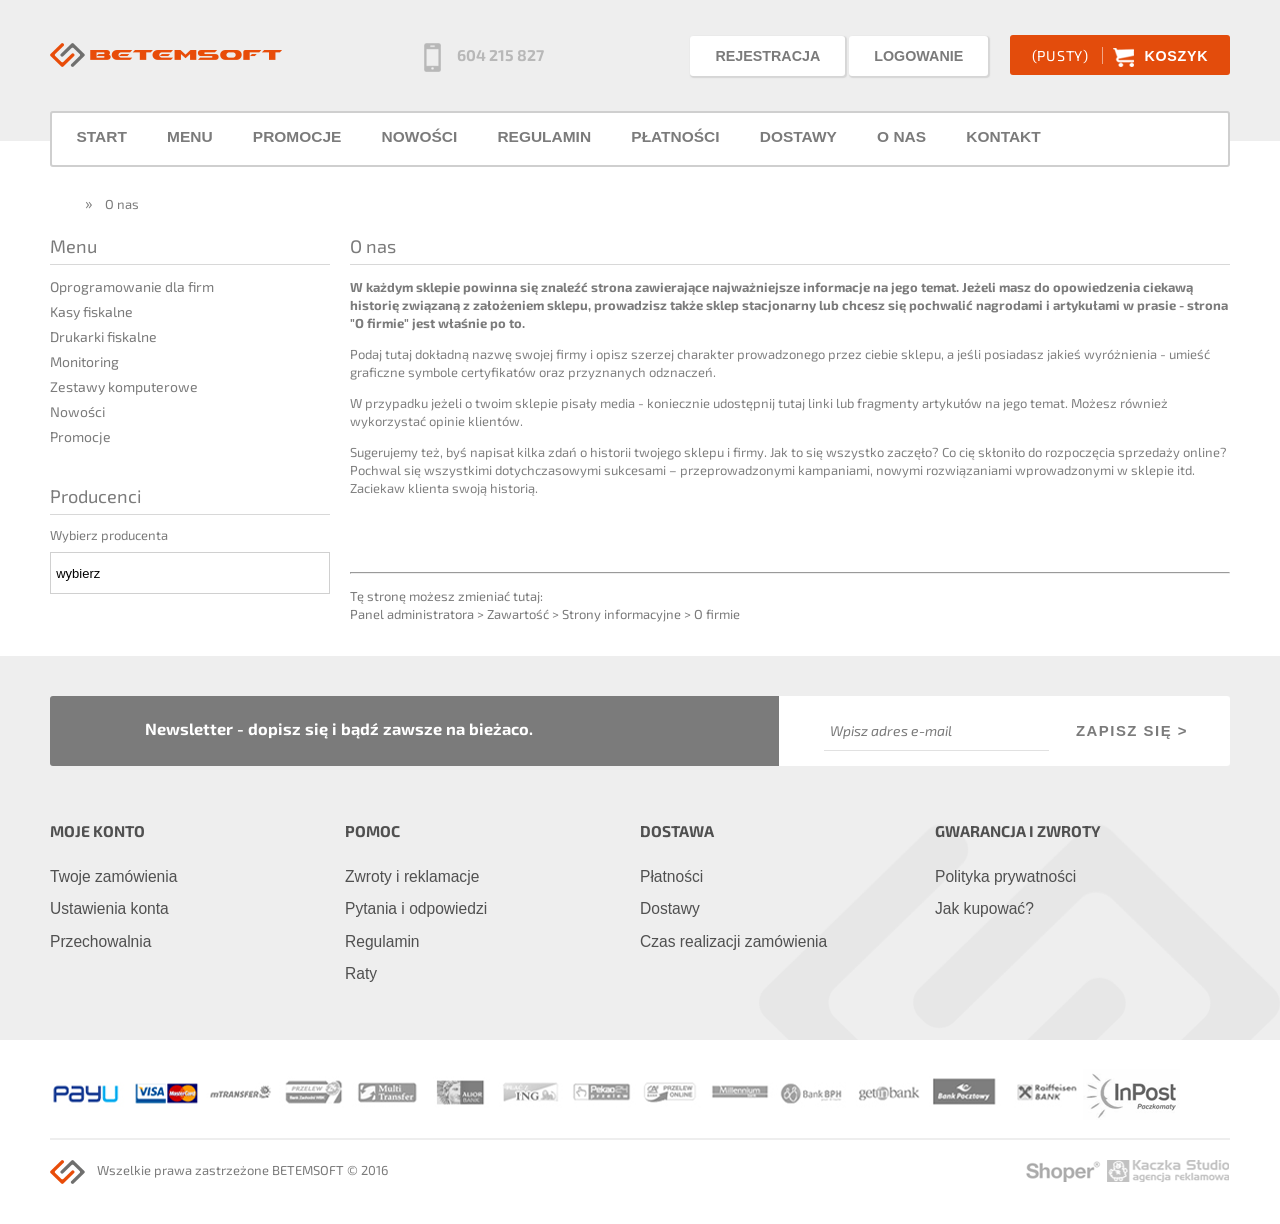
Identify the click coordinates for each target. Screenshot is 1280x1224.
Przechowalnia (100, 941)
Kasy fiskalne (91, 311)
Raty (361, 973)
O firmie (717, 614)
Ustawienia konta (109, 908)
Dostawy (670, 908)
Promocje (80, 436)
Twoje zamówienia (113, 876)
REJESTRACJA (767, 56)
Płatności (671, 876)
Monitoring (84, 361)
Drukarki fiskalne (103, 336)
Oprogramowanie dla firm (132, 286)
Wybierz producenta (109, 535)
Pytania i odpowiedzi (416, 908)
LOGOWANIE (918, 56)
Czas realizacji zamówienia (733, 941)
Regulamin (382, 941)
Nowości (77, 411)
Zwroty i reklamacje (412, 876)
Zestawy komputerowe (124, 386)
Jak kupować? (984, 908)
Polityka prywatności (1005, 876)
